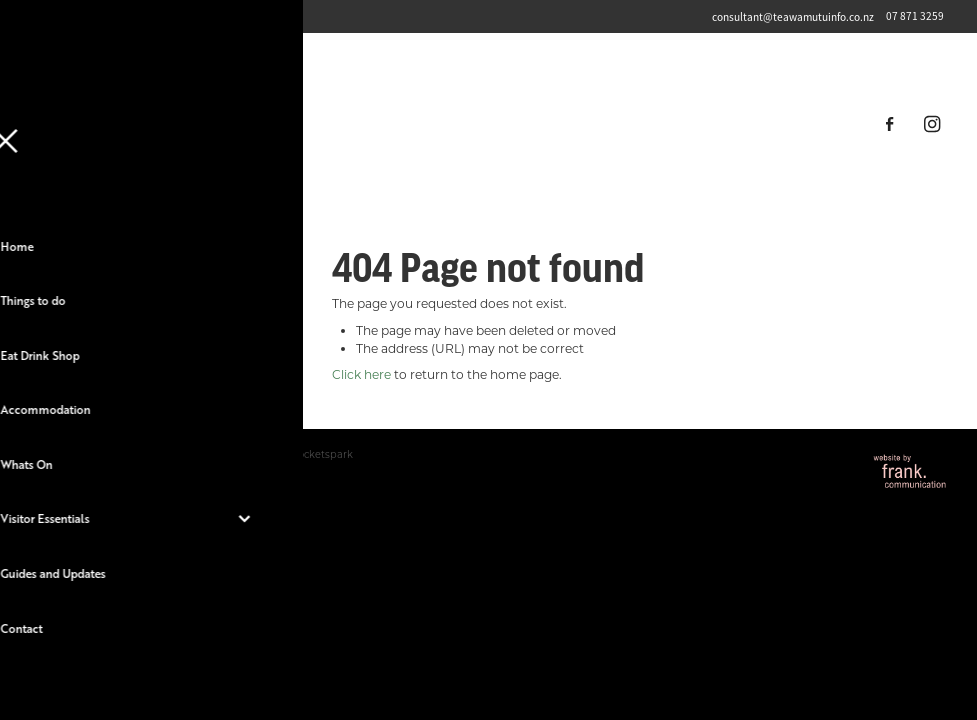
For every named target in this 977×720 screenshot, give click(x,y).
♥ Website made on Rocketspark (271, 454)
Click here (361, 374)
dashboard (152, 454)
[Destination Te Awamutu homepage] (488, 124)
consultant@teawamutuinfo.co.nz (793, 16)
